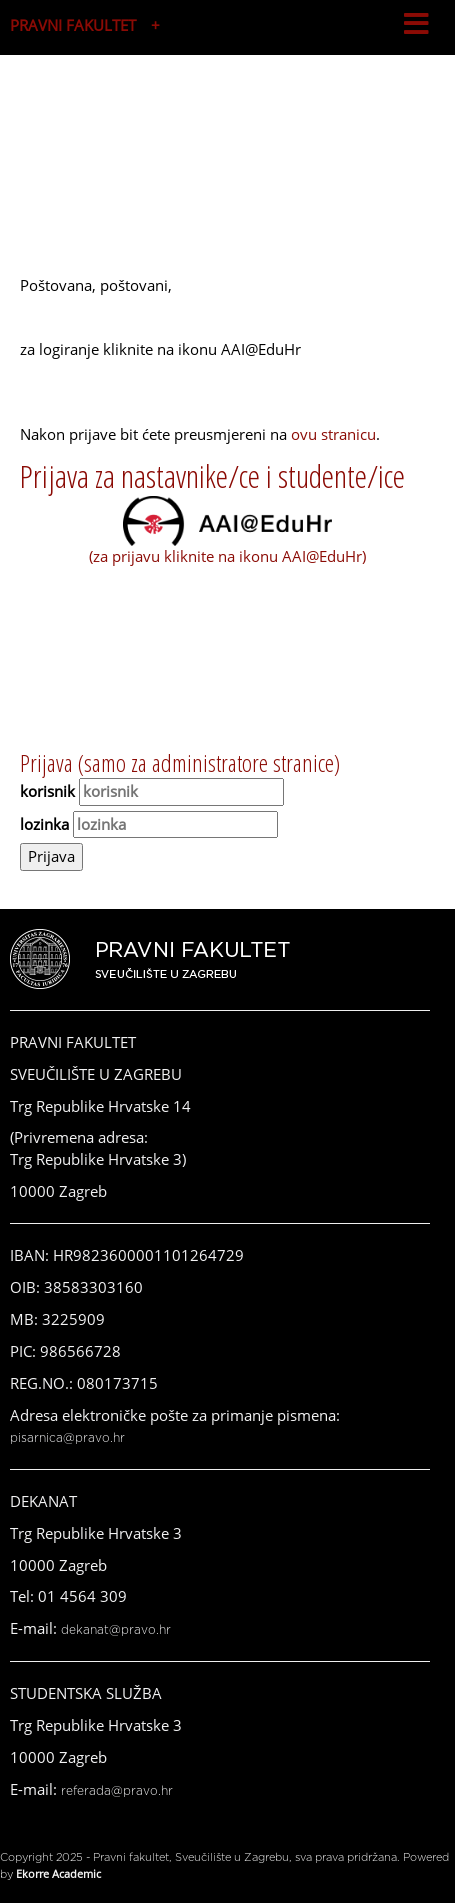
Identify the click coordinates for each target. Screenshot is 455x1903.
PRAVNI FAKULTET (73, 25)
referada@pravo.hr (117, 1791)
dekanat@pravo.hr (116, 1630)
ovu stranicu (333, 434)
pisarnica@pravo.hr (67, 1438)
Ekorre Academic (58, 1873)
